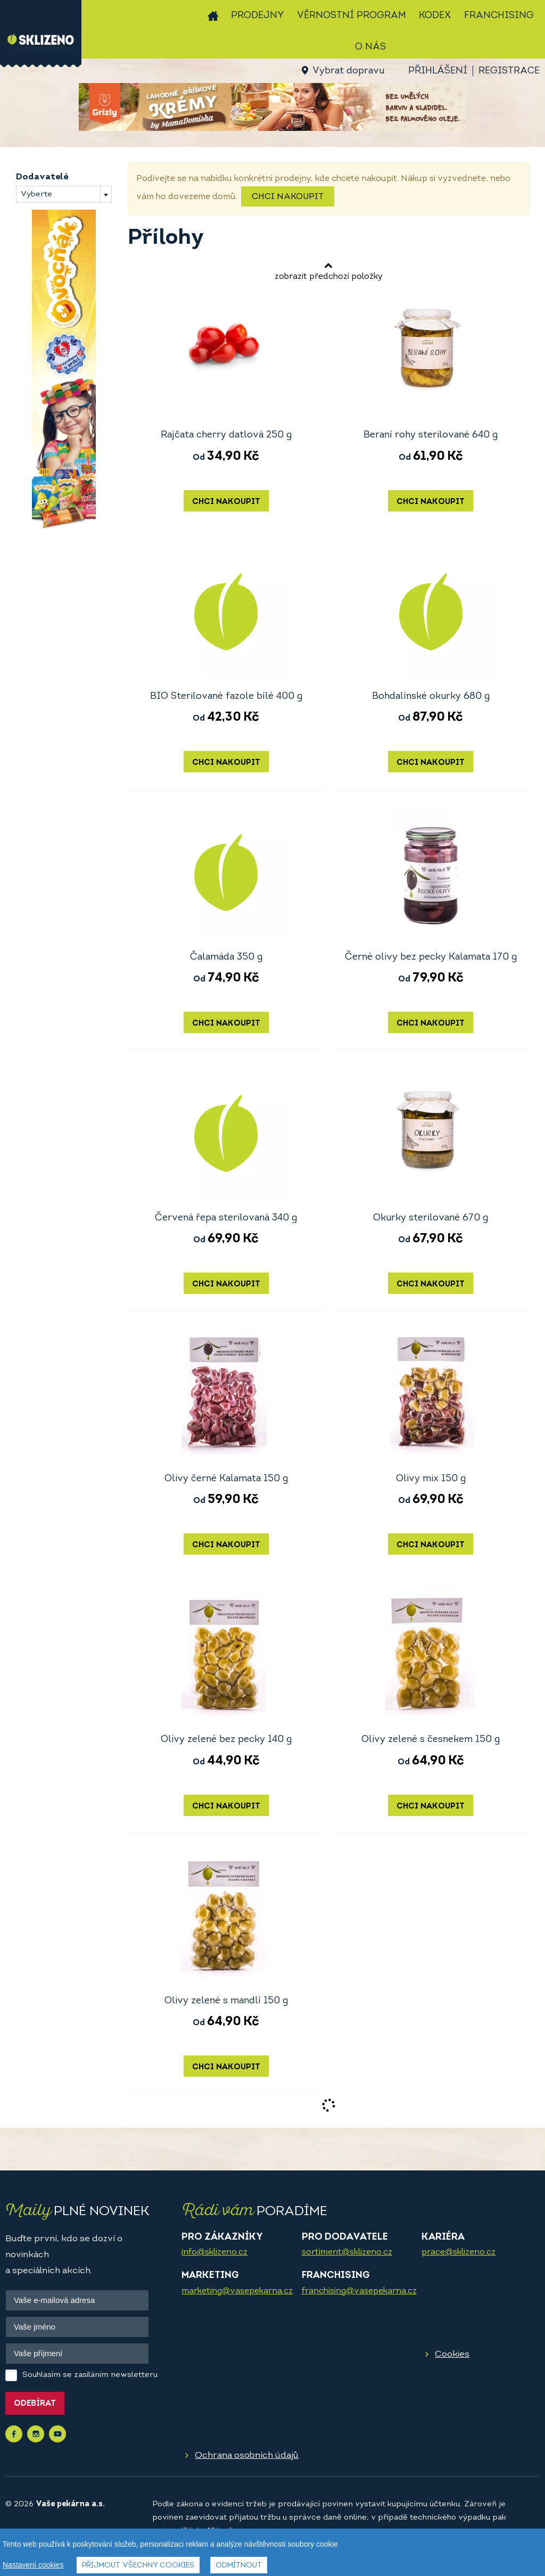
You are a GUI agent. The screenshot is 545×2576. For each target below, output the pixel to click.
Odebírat (35, 2404)
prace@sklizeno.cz (459, 2252)
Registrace (509, 71)
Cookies (452, 2354)
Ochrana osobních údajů (247, 2455)
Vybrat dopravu (348, 71)
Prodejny (257, 16)
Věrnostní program (351, 16)
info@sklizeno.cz (214, 2252)
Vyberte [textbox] (36, 195)
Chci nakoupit (288, 197)
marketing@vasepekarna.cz (237, 2291)
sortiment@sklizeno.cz (347, 2252)
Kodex (435, 16)
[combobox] (64, 194)
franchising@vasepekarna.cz (359, 2291)
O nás (370, 47)
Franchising (499, 16)
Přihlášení (437, 71)
